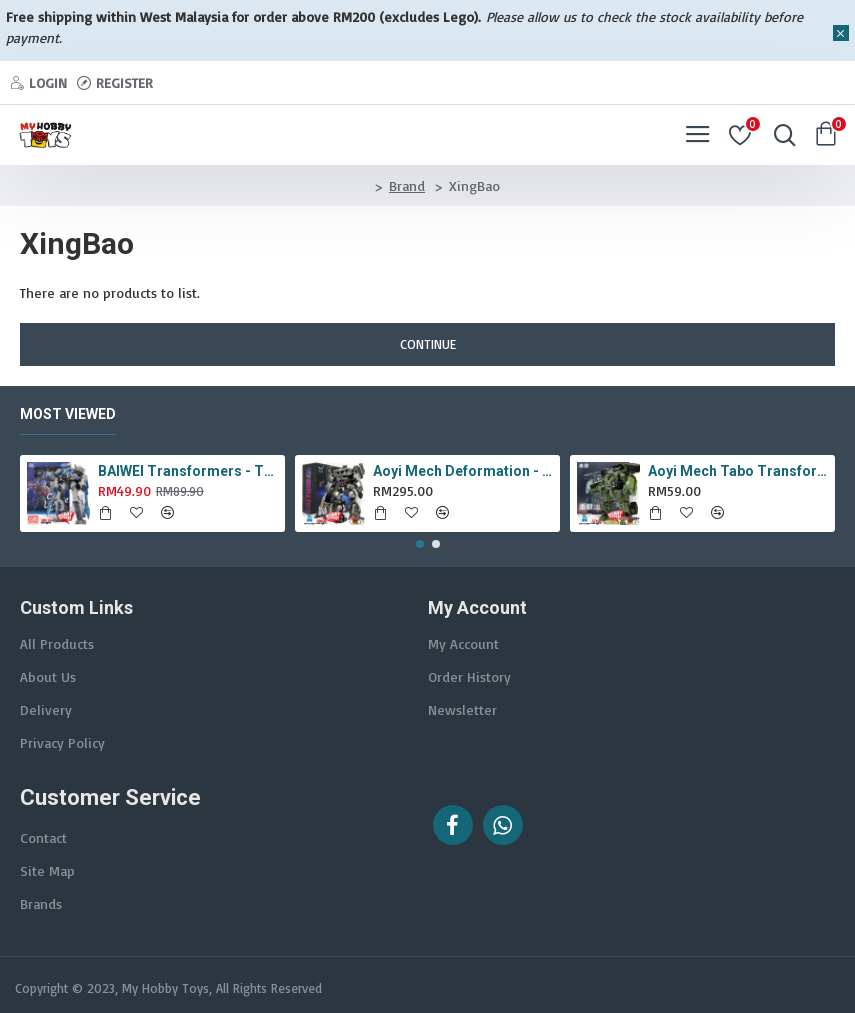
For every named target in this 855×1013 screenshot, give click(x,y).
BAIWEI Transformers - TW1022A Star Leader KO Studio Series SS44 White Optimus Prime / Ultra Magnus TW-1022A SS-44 (188, 471)
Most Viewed (68, 414)
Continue (428, 344)
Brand (407, 185)
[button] (420, 544)
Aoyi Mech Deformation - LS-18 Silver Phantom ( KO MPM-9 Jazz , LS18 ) (463, 471)
